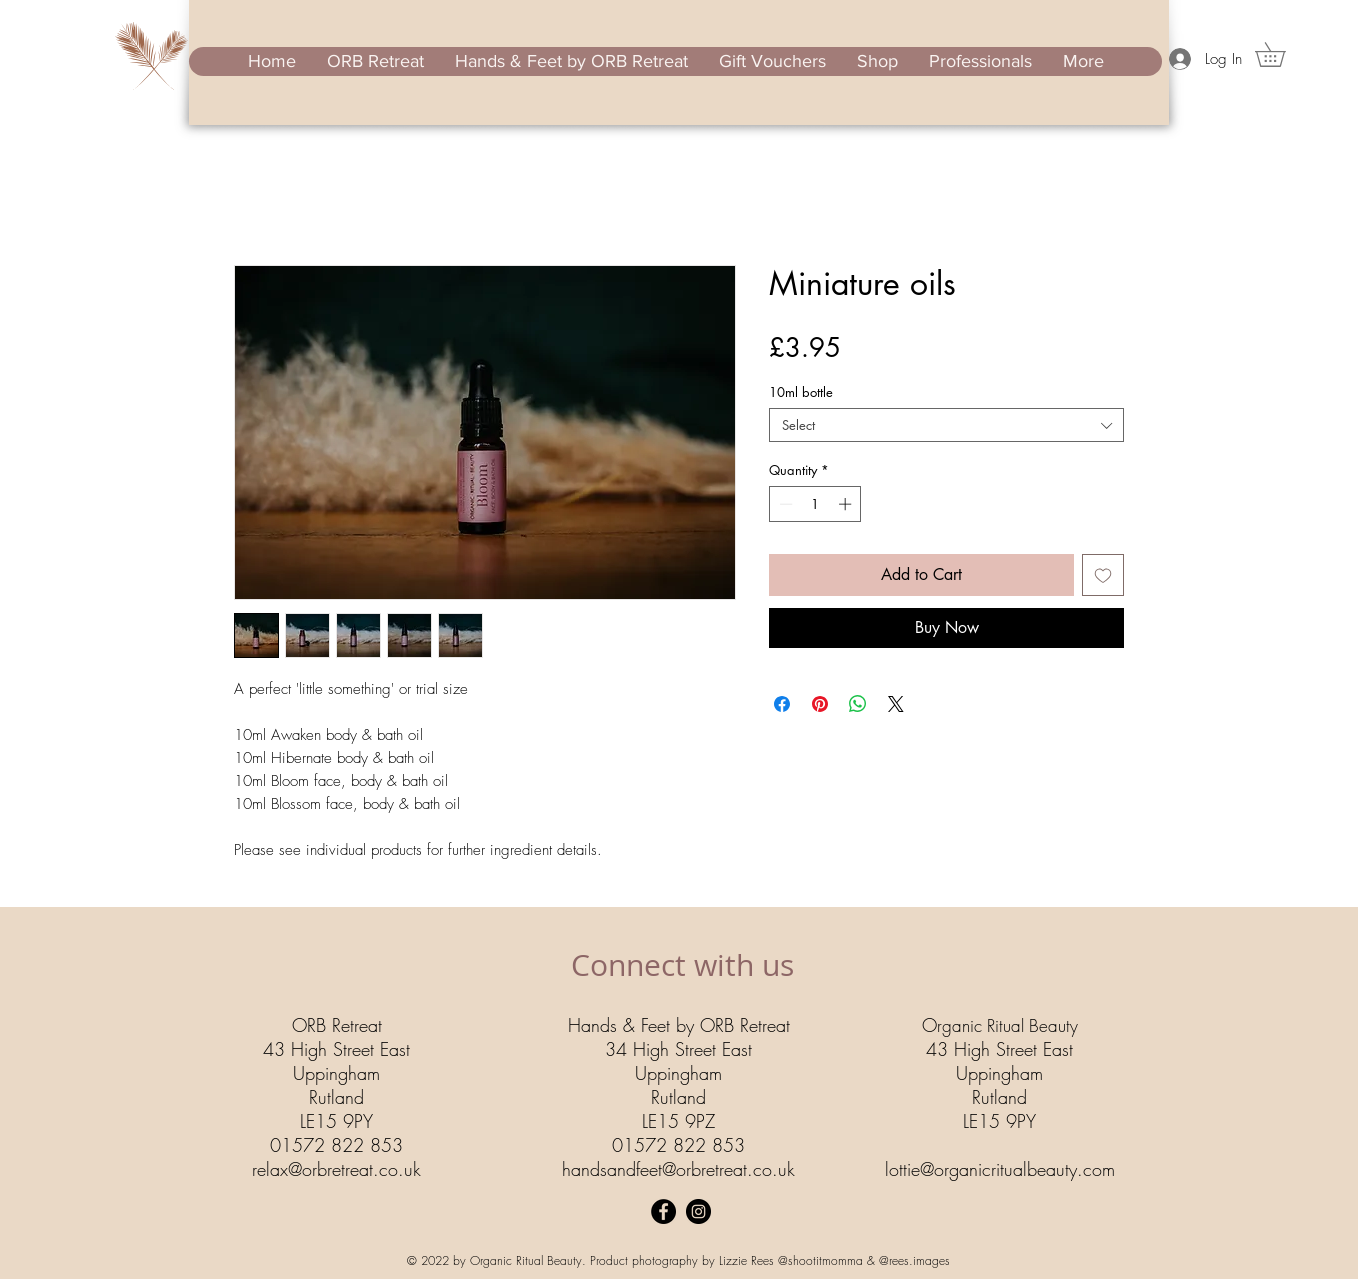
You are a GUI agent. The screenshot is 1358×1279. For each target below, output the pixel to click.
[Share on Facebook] (782, 704)
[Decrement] (784, 504)
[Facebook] (663, 1211)
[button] (1282, 54)
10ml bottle (801, 392)
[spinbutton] (815, 504)
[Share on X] (896, 704)
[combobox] (946, 425)
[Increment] (847, 504)
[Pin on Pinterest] (820, 704)
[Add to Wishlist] (1103, 575)
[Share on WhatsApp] (858, 704)
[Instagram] (698, 1211)
